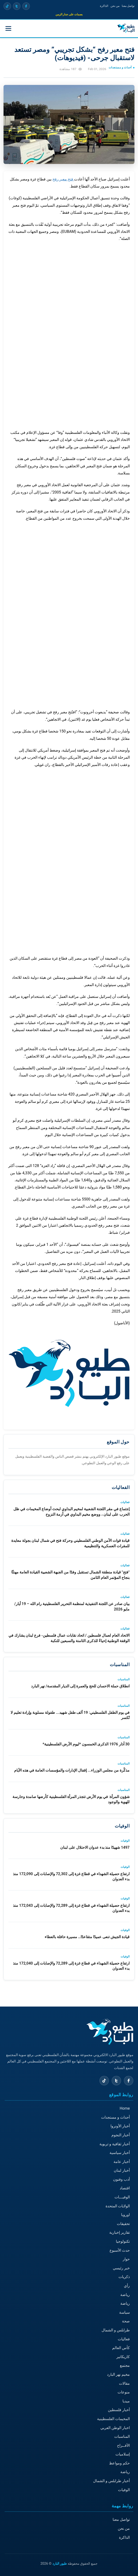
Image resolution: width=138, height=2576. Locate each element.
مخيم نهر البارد (118, 2374)
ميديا (126, 2401)
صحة (126, 2321)
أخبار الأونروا (120, 2126)
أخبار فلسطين (119, 2410)
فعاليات (124, 2339)
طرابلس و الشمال (116, 2330)
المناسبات (122, 2436)
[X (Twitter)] (16, 6)
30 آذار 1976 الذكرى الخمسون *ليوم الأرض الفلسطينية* (86, 1744)
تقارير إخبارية (119, 2232)
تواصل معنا (128, 6)
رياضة (125, 2294)
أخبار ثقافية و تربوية (114, 2144)
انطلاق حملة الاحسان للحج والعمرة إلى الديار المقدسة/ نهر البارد (80, 1686)
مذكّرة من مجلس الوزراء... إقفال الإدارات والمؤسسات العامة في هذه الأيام (72, 1770)
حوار (126, 2259)
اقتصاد (125, 2188)
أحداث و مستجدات (115, 2117)
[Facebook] (26, 6)
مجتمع (125, 2365)
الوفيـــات (122, 2197)
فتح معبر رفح (63, 179)
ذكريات (124, 2277)
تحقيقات (123, 2223)
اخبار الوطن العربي (115, 2427)
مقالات (124, 2383)
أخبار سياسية (120, 2152)
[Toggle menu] (8, 28)
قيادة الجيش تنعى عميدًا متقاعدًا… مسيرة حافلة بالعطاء (87, 1937)
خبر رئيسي (121, 2268)
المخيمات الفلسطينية (113, 2419)
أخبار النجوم (120, 2135)
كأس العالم (121, 2348)
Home (125, 2108)
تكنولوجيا (123, 2241)
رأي (127, 2285)
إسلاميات (122, 2454)
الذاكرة (104, 6)
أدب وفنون (121, 2179)
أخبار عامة (122, 2161)
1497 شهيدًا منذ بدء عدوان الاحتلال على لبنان (95, 1847)
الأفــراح (123, 2445)
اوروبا (125, 2214)
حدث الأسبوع (120, 2250)
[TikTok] (7, 6)
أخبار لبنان (122, 2170)
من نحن (114, 6)
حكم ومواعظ (119, 2463)
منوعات (124, 2392)
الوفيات (124, 2490)
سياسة (124, 2312)
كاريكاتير (123, 2356)
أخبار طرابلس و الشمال (111, 2481)
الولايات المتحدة (118, 2206)
